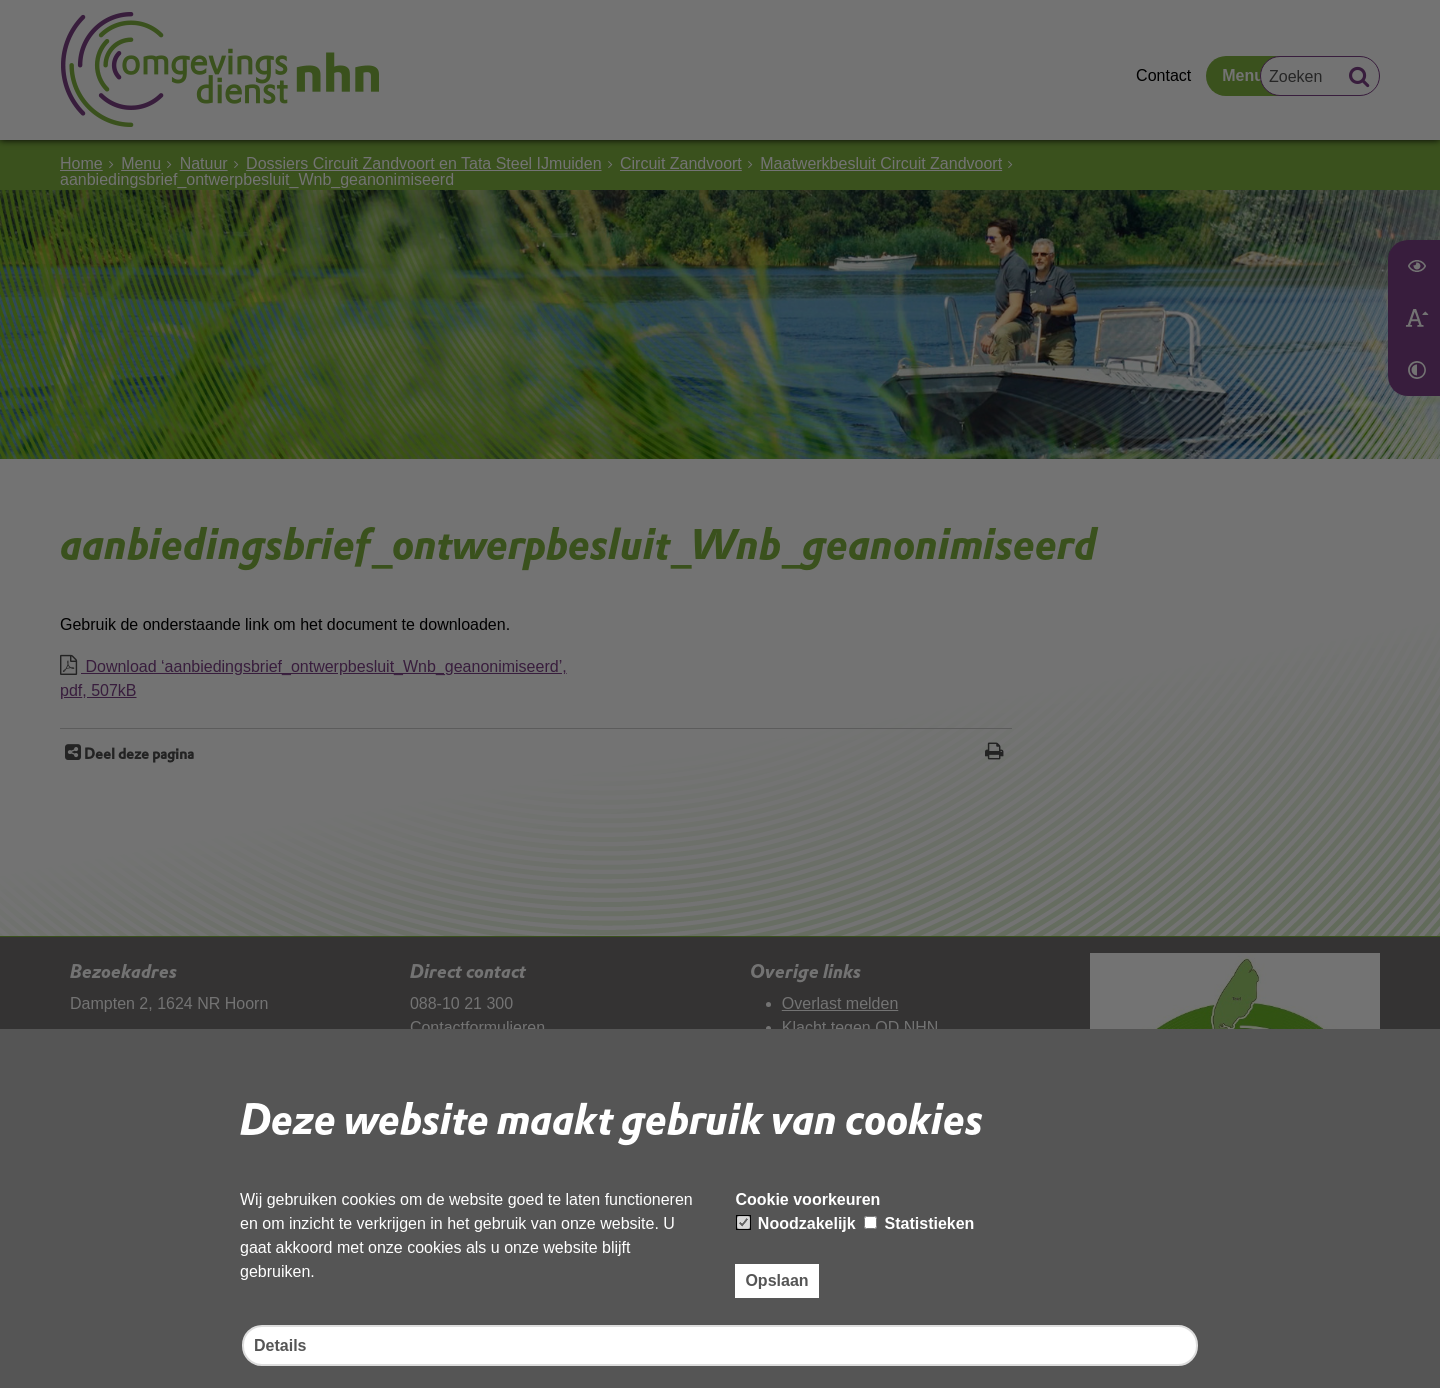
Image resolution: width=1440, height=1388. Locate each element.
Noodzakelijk (796, 1223)
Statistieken (919, 1223)
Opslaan (776, 1280)
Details (280, 1345)
